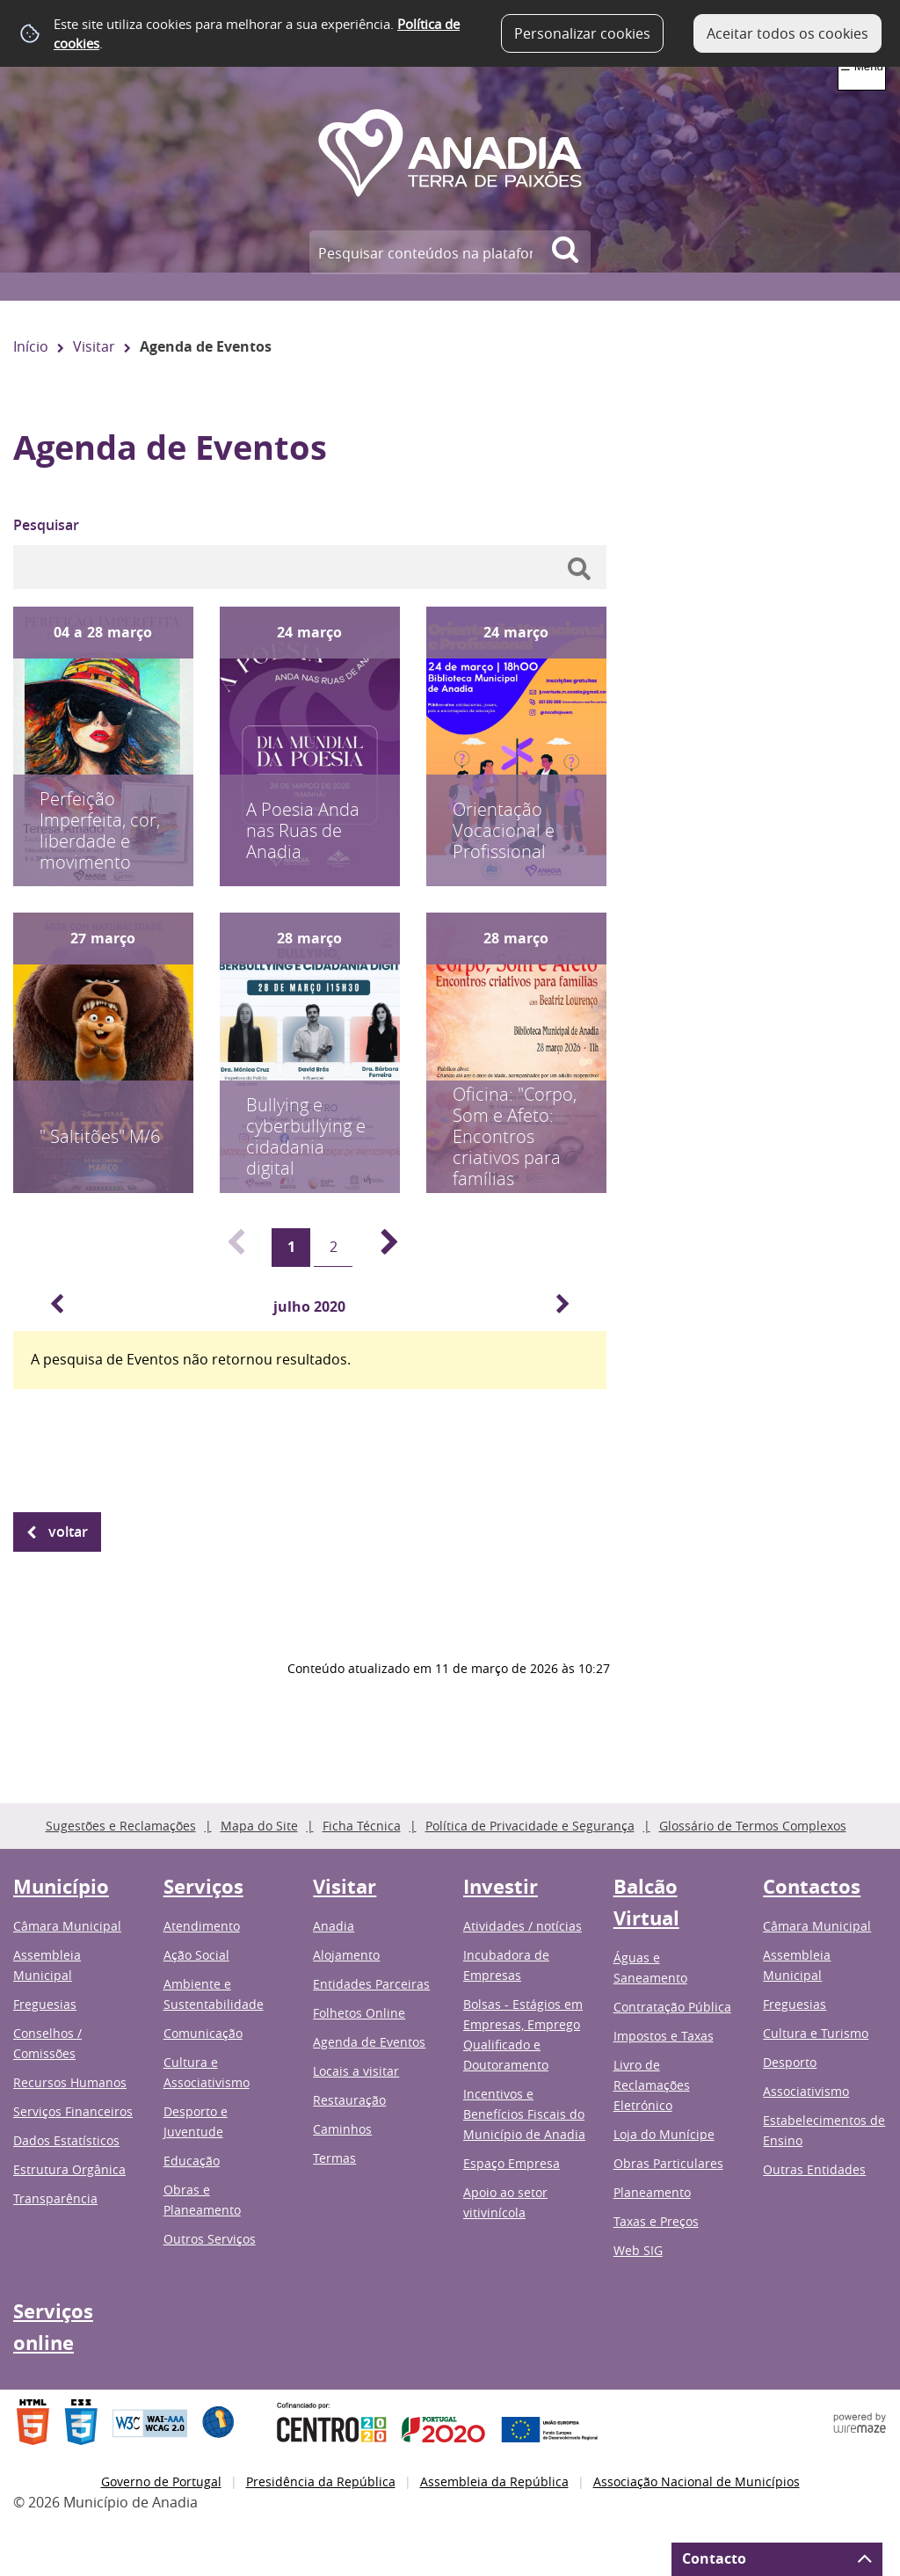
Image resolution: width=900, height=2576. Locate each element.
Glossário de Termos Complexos (752, 1825)
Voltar (68, 1531)
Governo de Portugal (161, 2481)
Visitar (94, 346)
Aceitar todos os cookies (787, 33)
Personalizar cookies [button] (582, 33)
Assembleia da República (494, 2481)
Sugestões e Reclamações (121, 1825)
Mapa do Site (259, 1825)
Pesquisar (46, 525)
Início (30, 346)
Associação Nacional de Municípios (696, 2481)
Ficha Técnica (362, 1825)
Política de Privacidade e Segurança (530, 1825)
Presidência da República (321, 2481)
